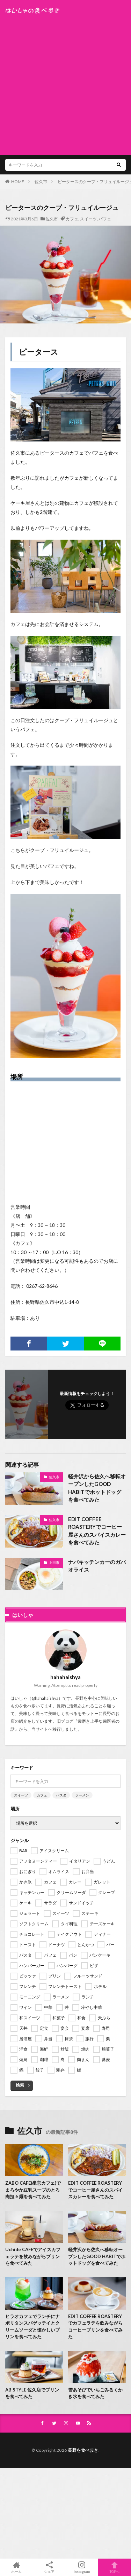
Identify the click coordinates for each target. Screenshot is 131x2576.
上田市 (54, 1562)
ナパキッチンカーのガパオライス (97, 1566)
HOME (17, 181)
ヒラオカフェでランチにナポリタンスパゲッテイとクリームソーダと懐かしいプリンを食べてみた (32, 2326)
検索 (20, 2085)
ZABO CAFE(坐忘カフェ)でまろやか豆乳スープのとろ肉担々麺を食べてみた (33, 2189)
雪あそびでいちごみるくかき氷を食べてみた (95, 2393)
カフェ (72, 218)
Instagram (82, 2567)
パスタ (61, 1795)
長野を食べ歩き (83, 2450)
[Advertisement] (65, 82)
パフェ (105, 218)
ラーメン (82, 1795)
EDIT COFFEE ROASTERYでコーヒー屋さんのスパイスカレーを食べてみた (97, 1531)
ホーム (16, 2567)
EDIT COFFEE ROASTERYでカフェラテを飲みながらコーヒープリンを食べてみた (95, 2326)
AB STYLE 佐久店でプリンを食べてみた (32, 2393)
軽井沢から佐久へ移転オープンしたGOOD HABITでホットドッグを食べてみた (97, 1488)
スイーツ (88, 218)
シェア (49, 2567)
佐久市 (41, 181)
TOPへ (114, 2567)
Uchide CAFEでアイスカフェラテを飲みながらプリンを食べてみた (32, 2256)
